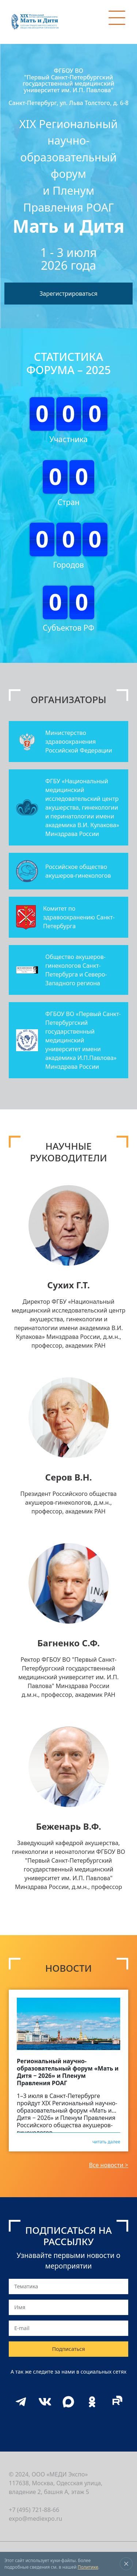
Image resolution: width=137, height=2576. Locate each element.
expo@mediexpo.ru (35, 2519)
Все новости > (108, 2165)
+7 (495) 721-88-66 (34, 2510)
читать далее (106, 2141)
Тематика (26, 2286)
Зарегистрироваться (68, 294)
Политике (88, 2567)
